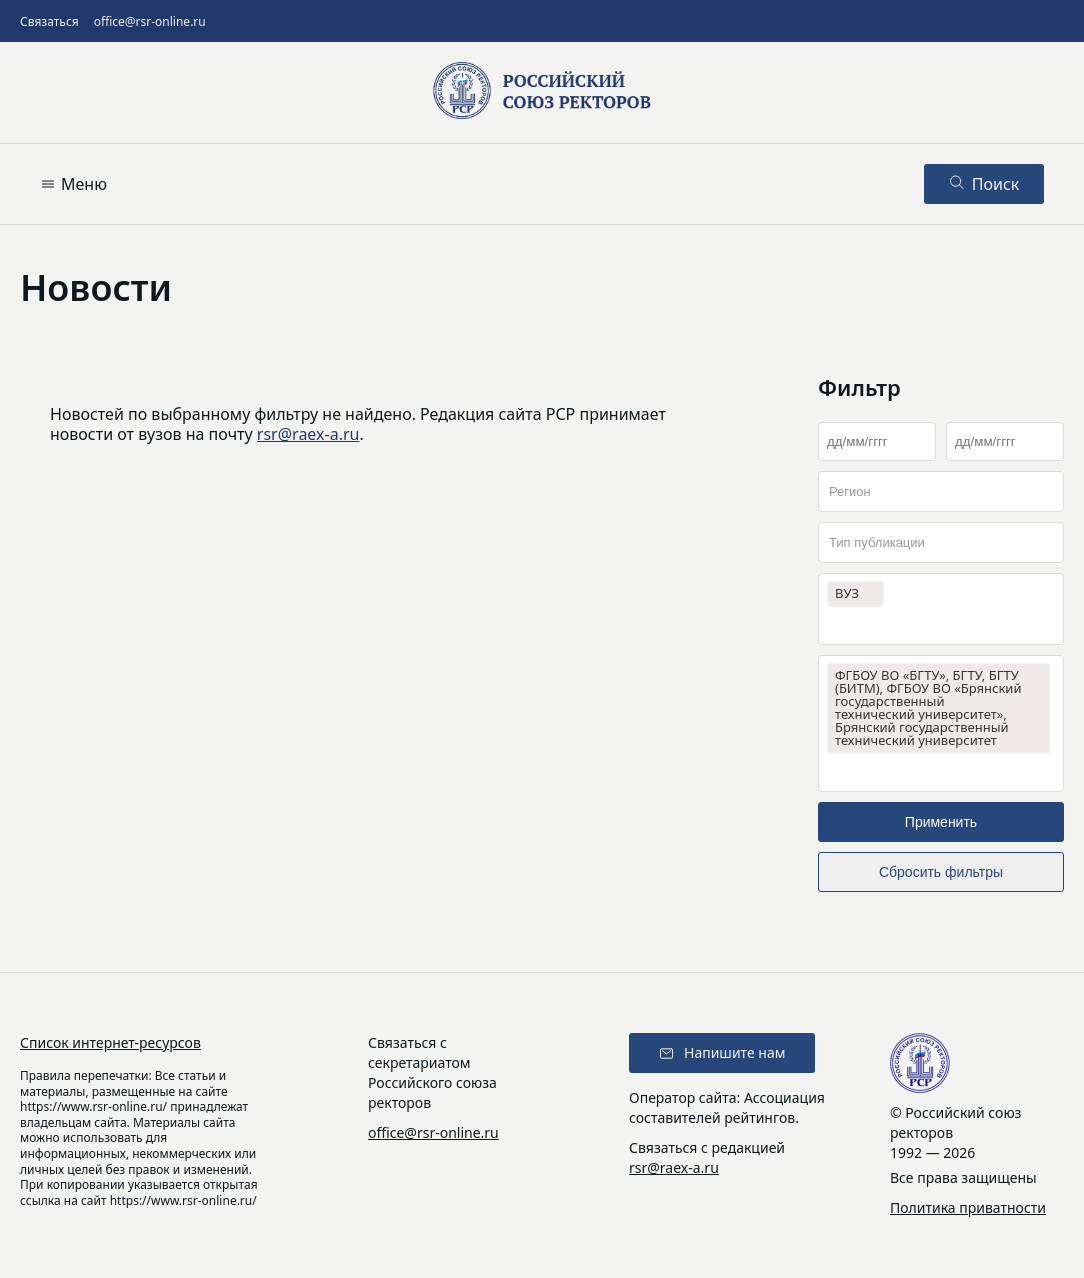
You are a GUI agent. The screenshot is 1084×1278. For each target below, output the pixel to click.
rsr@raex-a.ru (308, 434)
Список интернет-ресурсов (110, 1042)
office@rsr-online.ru (150, 21)
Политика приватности (968, 1207)
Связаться (49, 21)
